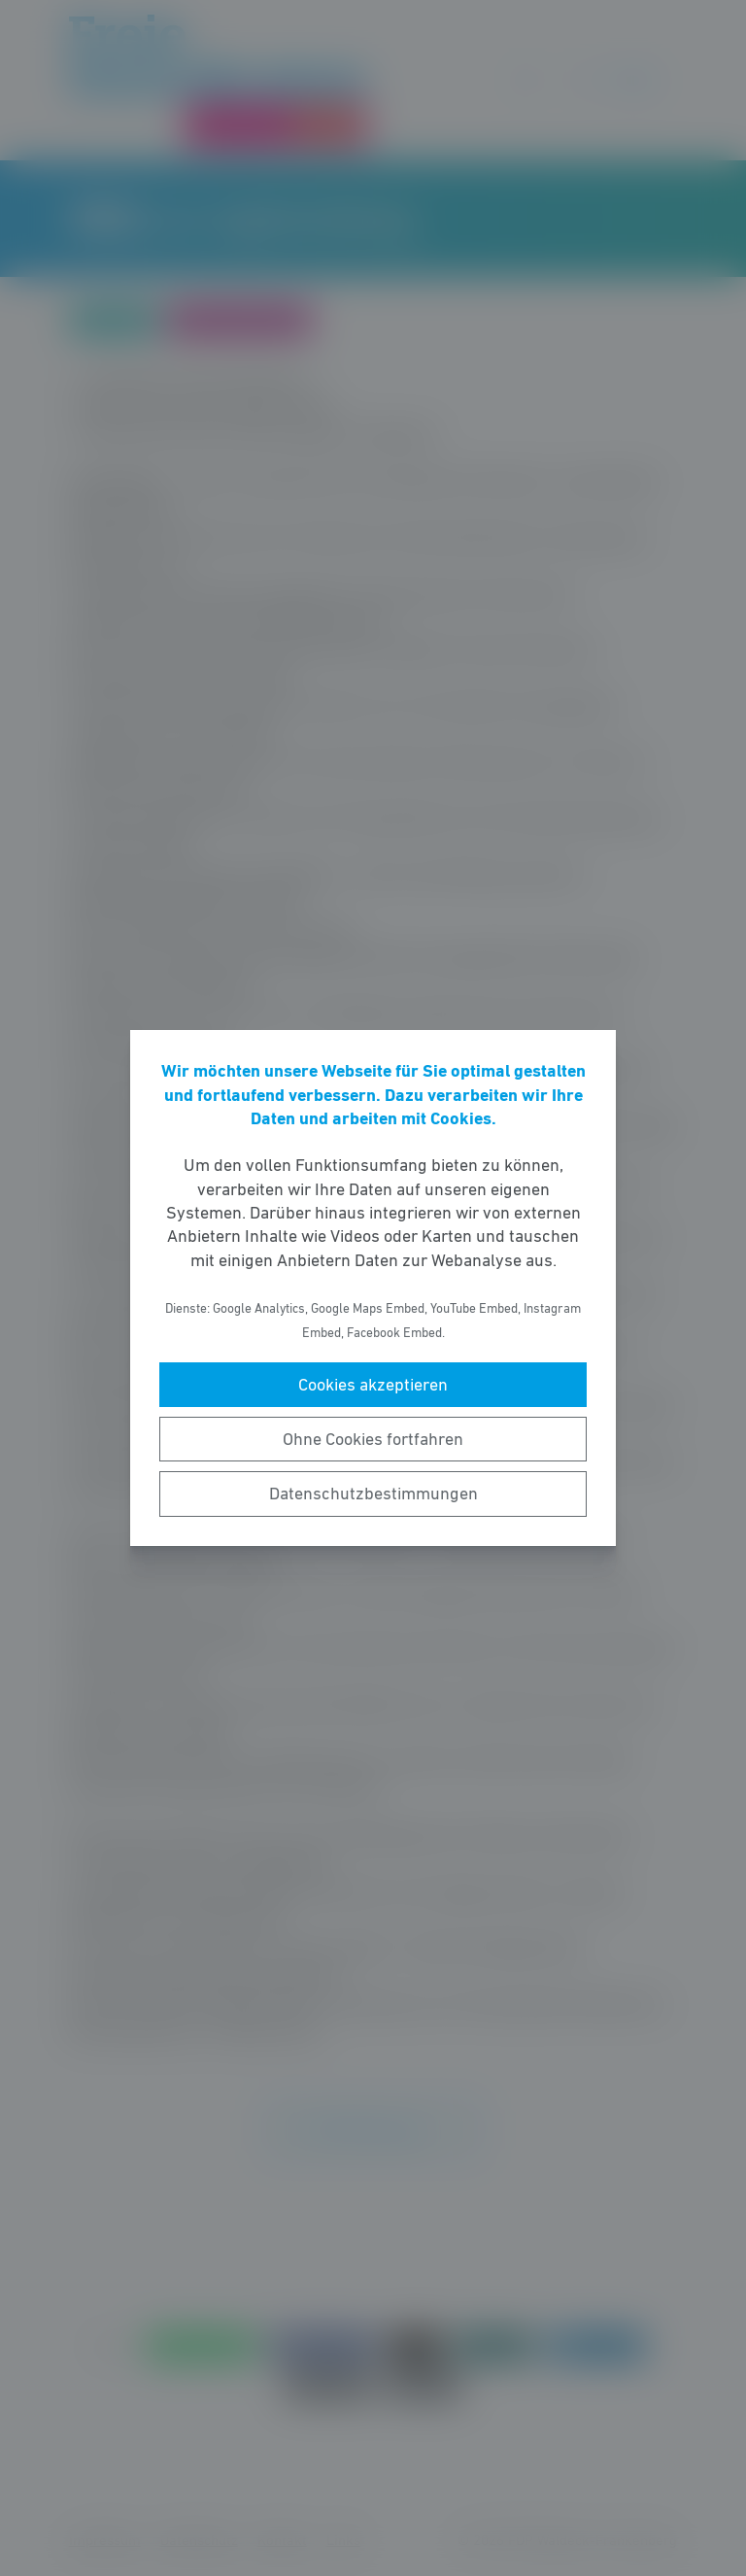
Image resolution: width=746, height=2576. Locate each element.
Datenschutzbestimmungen (373, 1493)
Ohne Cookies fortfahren (373, 1439)
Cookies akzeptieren (373, 1384)
